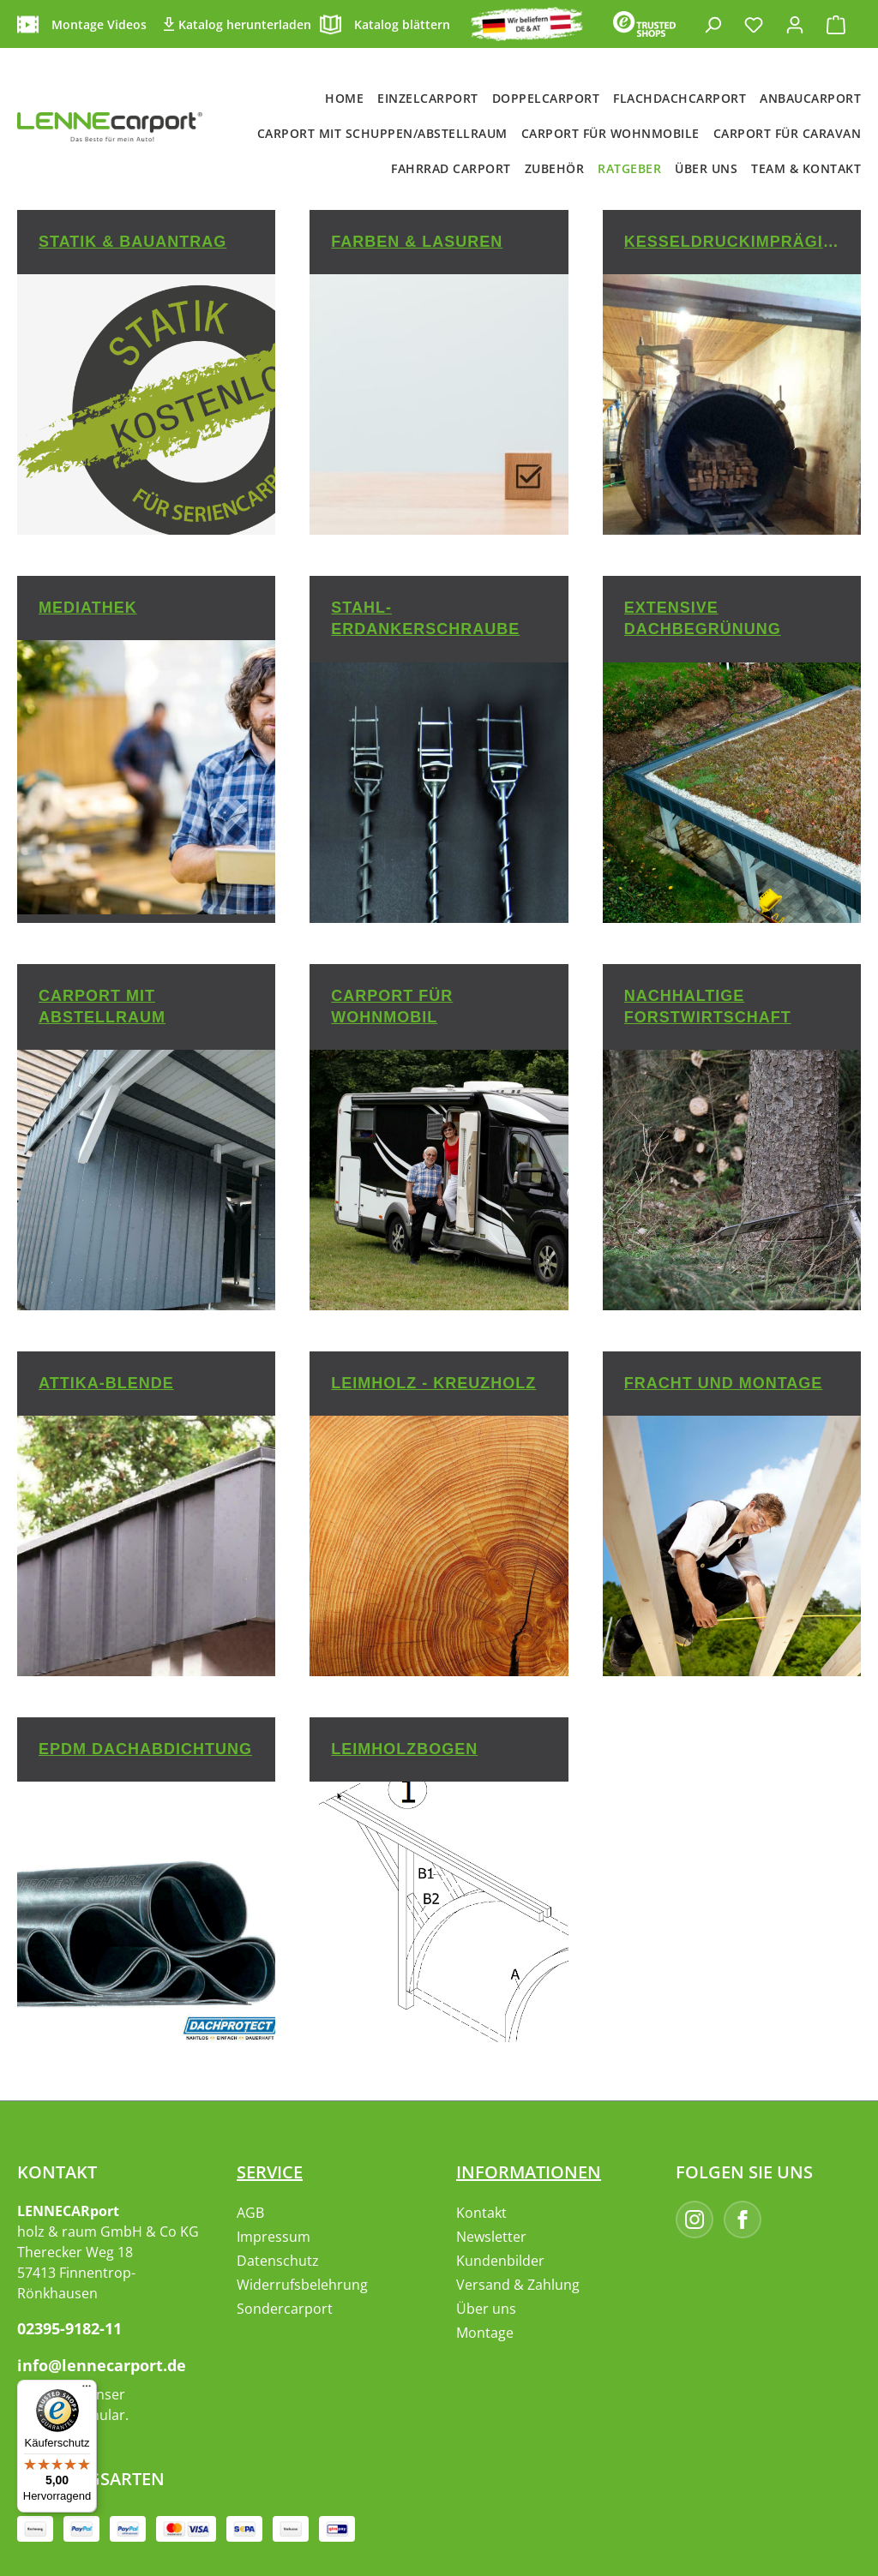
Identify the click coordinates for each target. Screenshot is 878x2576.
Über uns (486, 2308)
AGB (250, 2212)
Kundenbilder (500, 2260)
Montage (485, 2332)
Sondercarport (285, 2308)
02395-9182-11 (69, 2328)
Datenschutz (278, 2260)
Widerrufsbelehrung (302, 2284)
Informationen (528, 2172)
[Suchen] (712, 24)
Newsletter (491, 2236)
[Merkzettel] (753, 24)
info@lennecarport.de (101, 2365)
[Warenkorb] (836, 24)
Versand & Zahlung (518, 2284)
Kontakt (481, 2212)
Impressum (273, 2236)
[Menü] (86, 2390)
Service (270, 2172)
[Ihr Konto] (795, 24)
